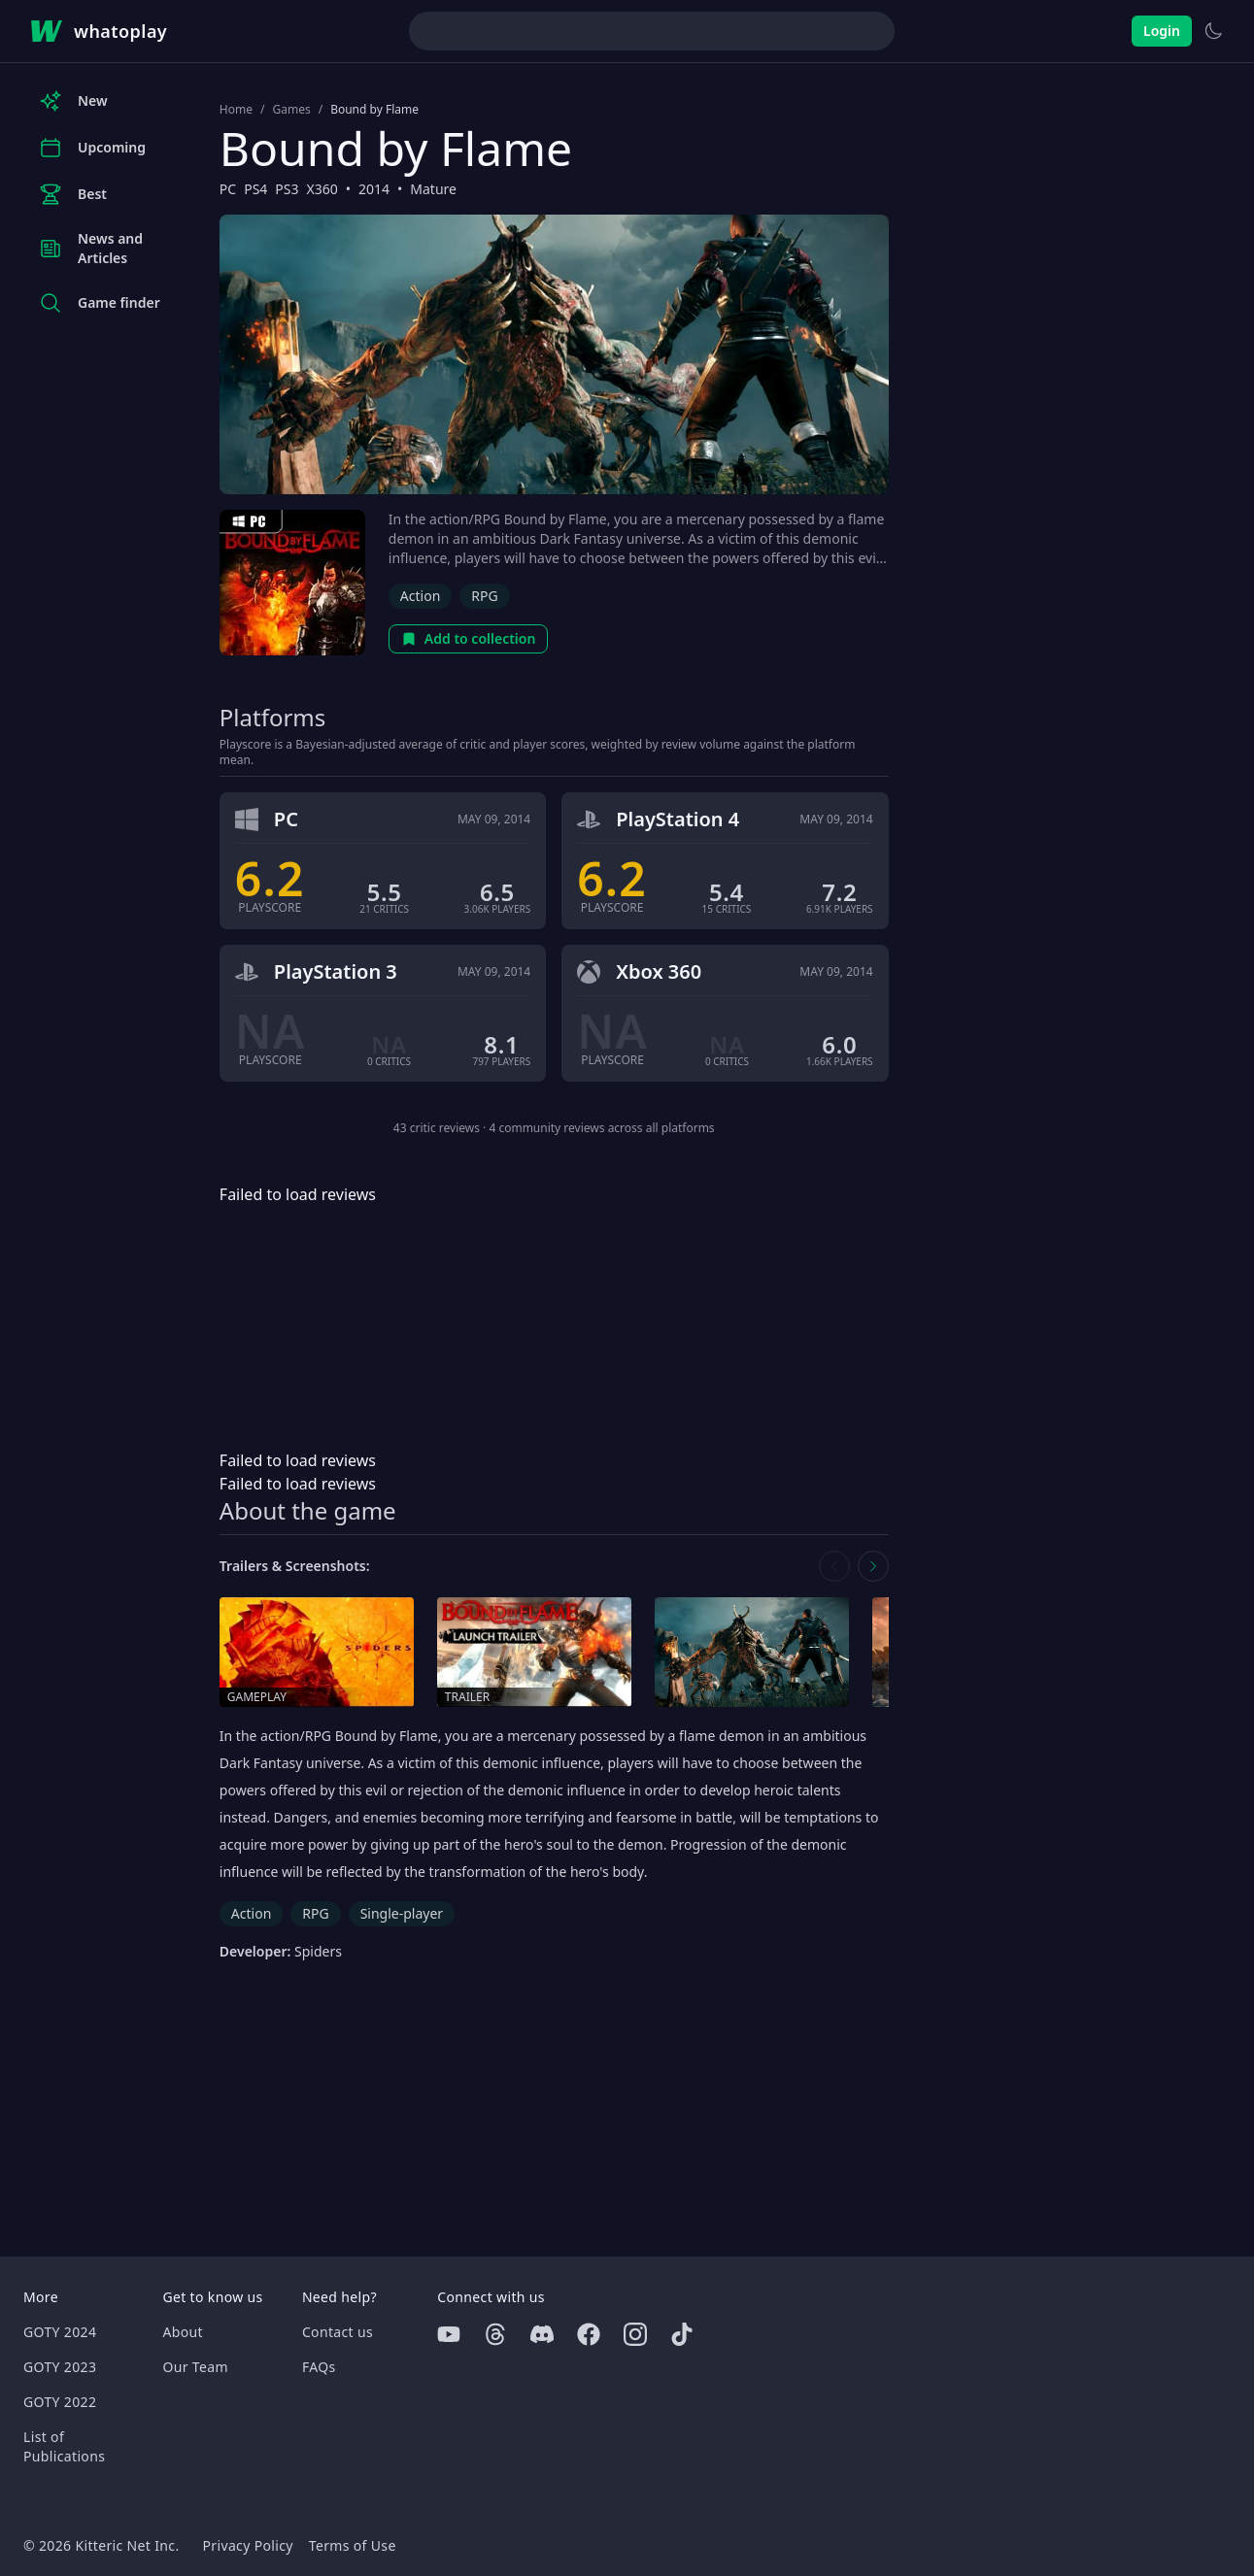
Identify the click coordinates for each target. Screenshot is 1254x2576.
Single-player (401, 1913)
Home (236, 109)
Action (420, 595)
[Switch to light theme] (1213, 31)
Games (291, 109)
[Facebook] (588, 2334)
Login (1161, 30)
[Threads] (495, 2334)
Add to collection (468, 638)
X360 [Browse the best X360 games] (322, 189)
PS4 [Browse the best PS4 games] (255, 189)
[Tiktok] (682, 2334)
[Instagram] (635, 2334)
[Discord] (542, 2334)
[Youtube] (448, 2334)
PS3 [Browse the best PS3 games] (286, 189)
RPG (484, 595)
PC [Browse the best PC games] (228, 189)
